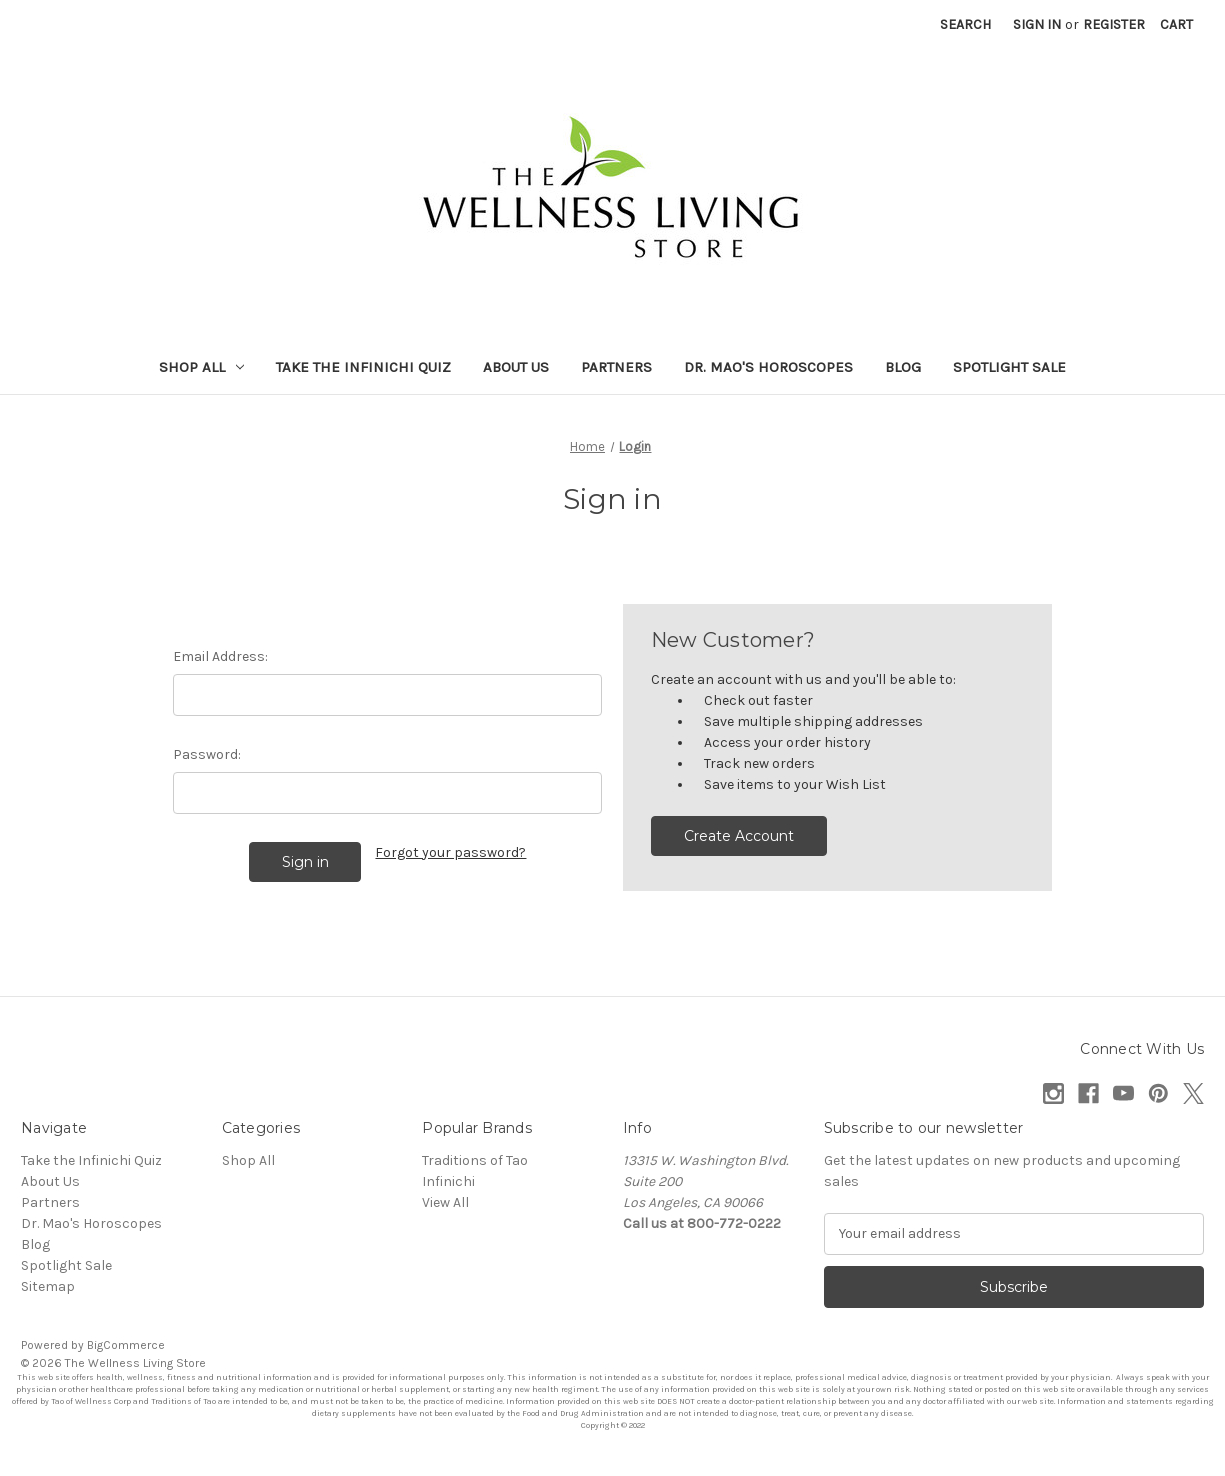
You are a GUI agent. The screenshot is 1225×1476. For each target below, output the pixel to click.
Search (965, 24)
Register (1114, 24)
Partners (616, 367)
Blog (903, 367)
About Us (516, 367)
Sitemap (48, 1286)
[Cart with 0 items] (1176, 24)
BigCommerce (126, 1345)
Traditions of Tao (475, 1160)
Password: (207, 754)
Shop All (201, 367)
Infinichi (448, 1181)
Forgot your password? (450, 852)
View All (445, 1202)
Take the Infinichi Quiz (363, 367)
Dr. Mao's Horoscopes (768, 367)
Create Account (739, 836)
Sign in (1037, 24)
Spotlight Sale (1009, 367)
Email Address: (220, 656)
